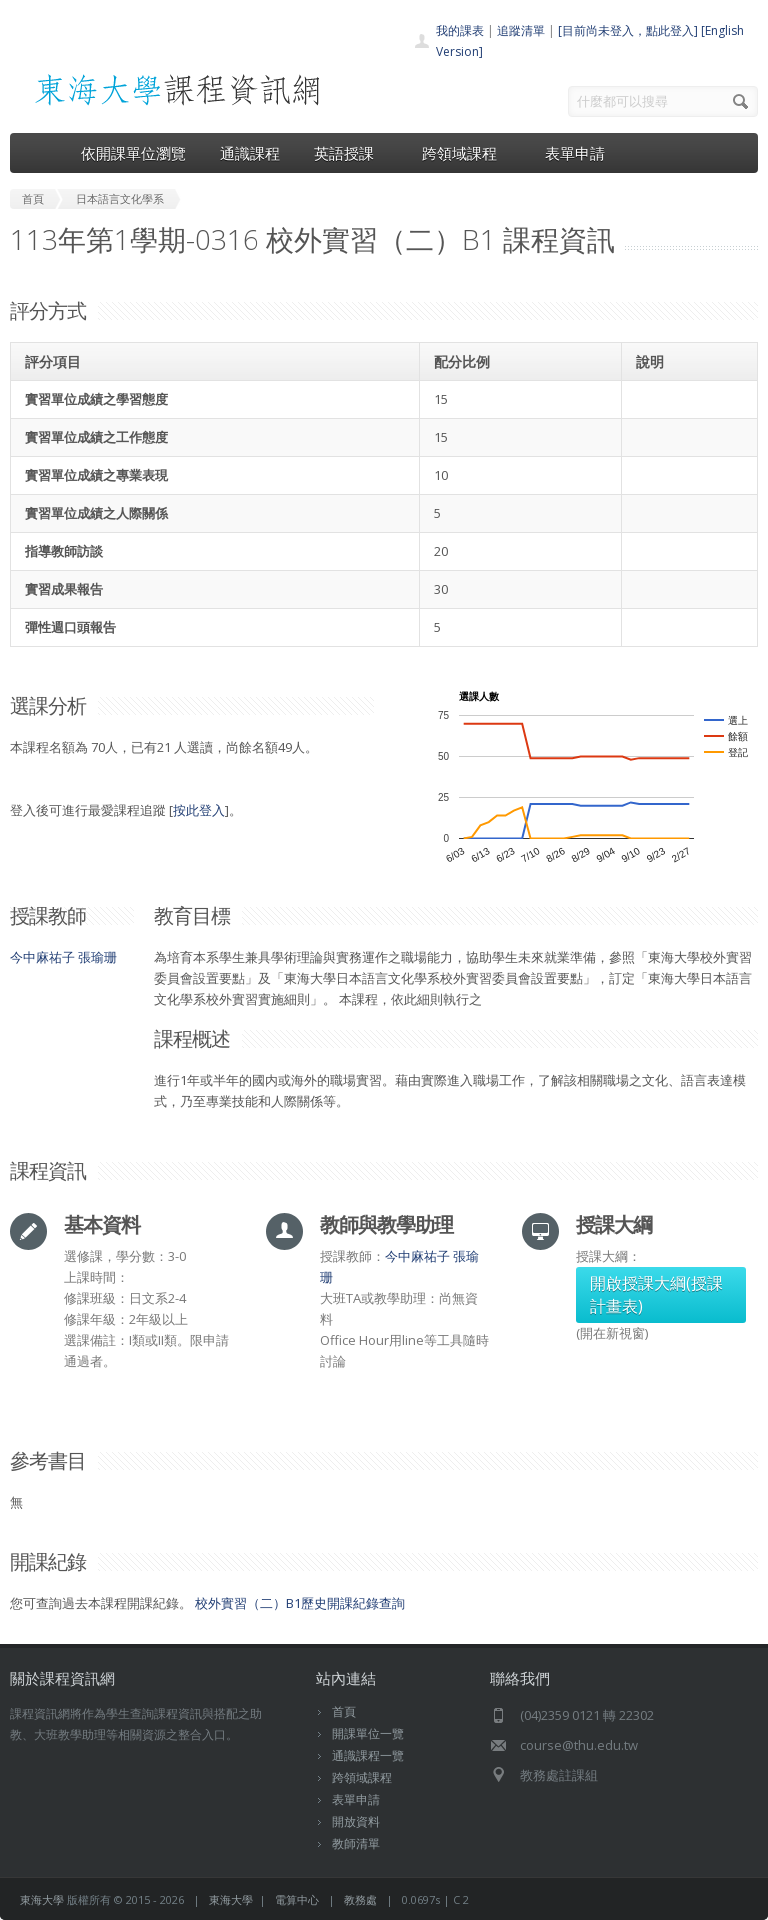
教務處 (360, 1899)
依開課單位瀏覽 (133, 153)
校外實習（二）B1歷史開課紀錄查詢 (300, 1603)
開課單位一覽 (368, 1733)
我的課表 (460, 30)
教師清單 (356, 1843)
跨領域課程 (466, 153)
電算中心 (297, 1899)
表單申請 (575, 153)
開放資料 (356, 1821)
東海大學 (42, 1899)
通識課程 (250, 153)
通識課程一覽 (368, 1755)
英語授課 (351, 153)
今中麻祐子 (42, 957)
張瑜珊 (97, 957)
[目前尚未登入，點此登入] (628, 30)
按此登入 (199, 810)
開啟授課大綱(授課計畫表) (656, 1294)
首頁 (344, 1711)
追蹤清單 (521, 30)
